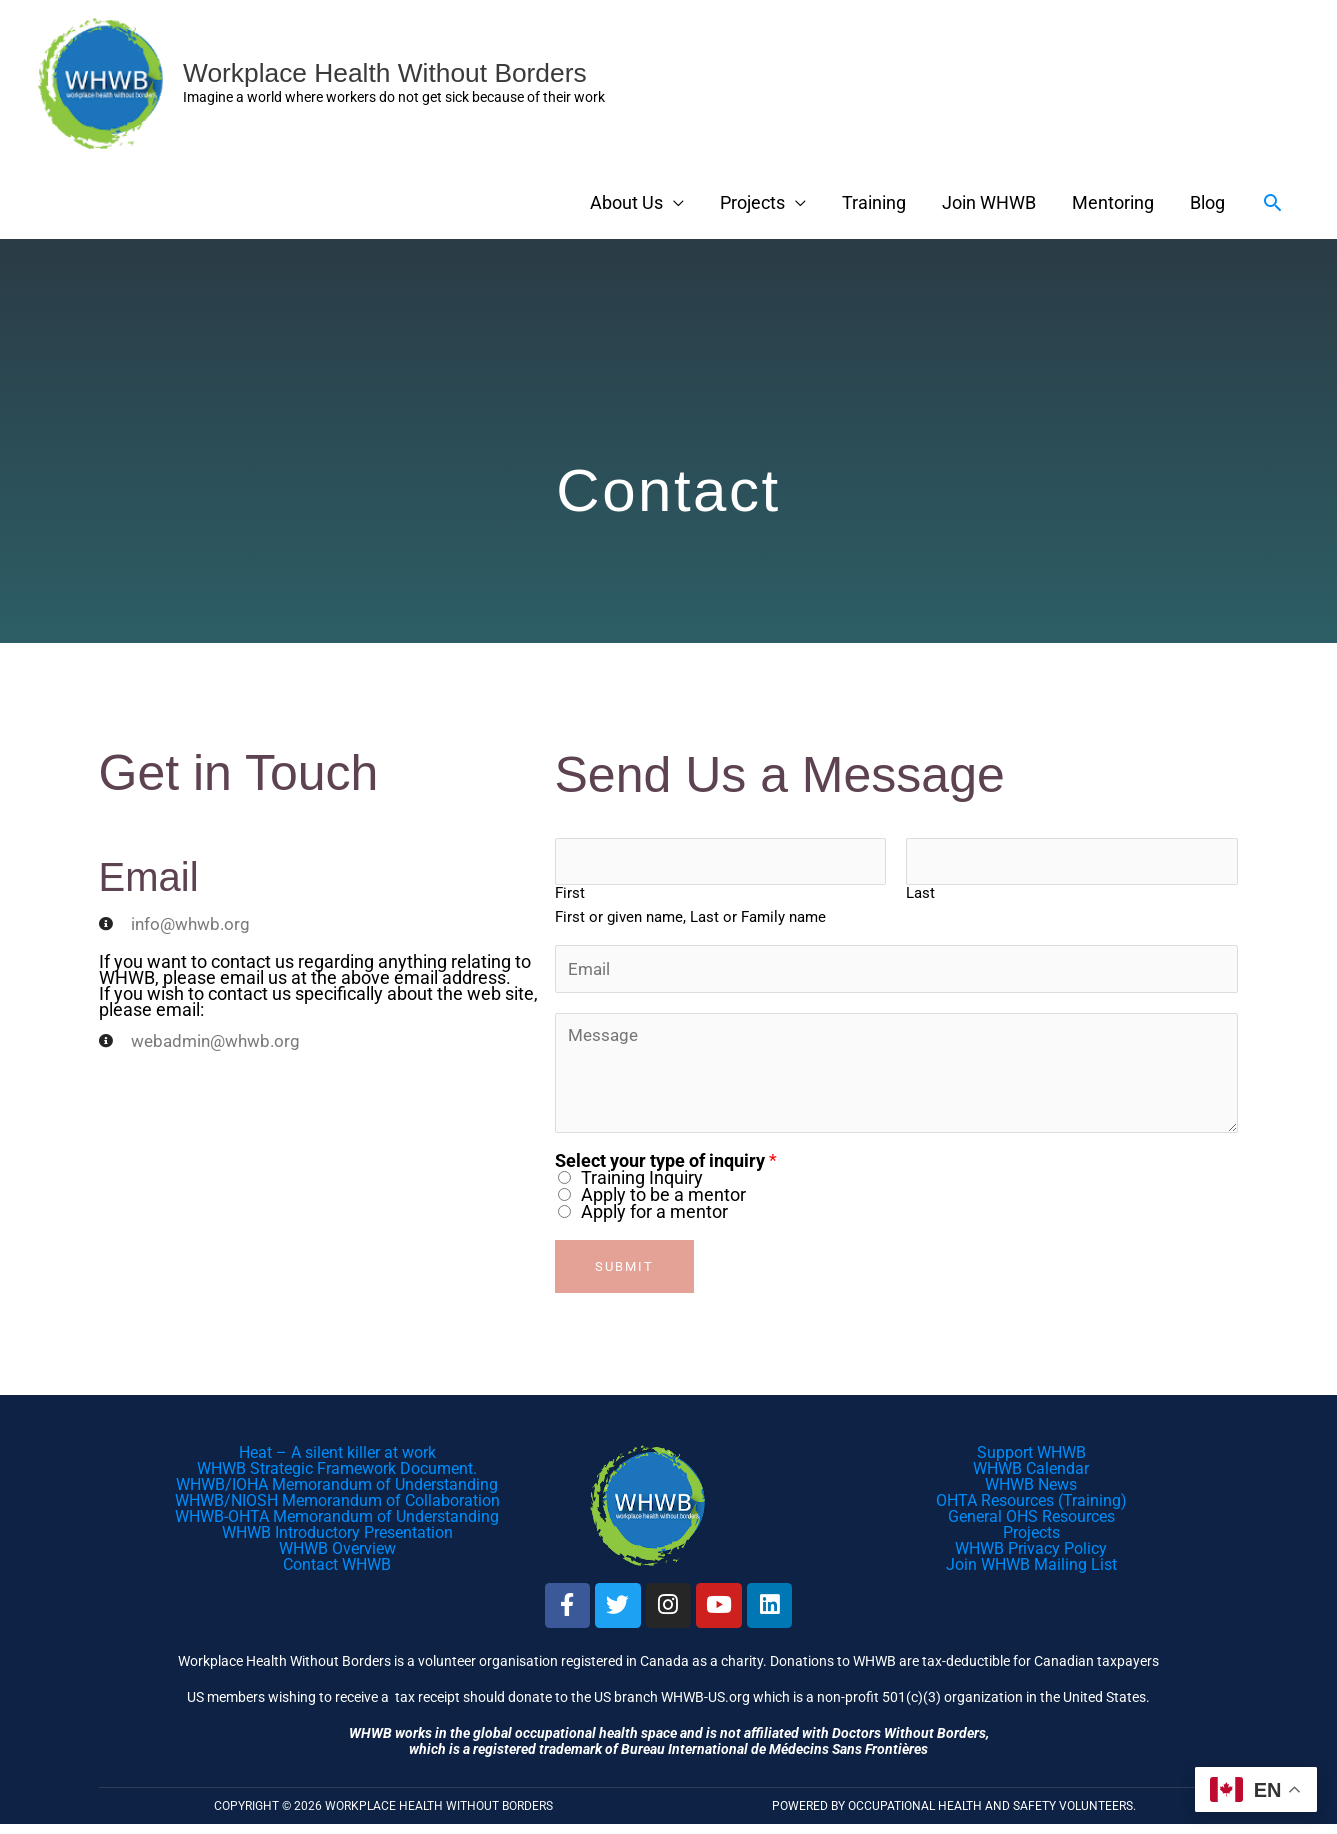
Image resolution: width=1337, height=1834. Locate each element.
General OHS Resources (1031, 1521)
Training (874, 202)
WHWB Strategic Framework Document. (337, 1473)
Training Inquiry (642, 1182)
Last (920, 896)
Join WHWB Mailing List (1031, 1569)
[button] (1272, 202)
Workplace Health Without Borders (397, 72)
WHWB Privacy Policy (1031, 1553)
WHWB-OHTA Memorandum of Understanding (337, 1521)
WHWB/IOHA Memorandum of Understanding (337, 1489)
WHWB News (1031, 1489)
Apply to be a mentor (663, 1199)
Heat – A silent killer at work (337, 1457)
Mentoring (1113, 202)
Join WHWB (989, 202)
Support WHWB (1031, 1457)
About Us (626, 202)
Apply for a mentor (654, 1216)
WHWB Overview (337, 1553)
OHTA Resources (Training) (1031, 1505)
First (570, 896)
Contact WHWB (337, 1569)
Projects (752, 202)
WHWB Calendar (1031, 1473)
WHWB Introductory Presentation (337, 1537)
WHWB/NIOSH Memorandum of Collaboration (337, 1505)
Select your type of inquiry (666, 1166)
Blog (1207, 202)
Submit (624, 1271)
